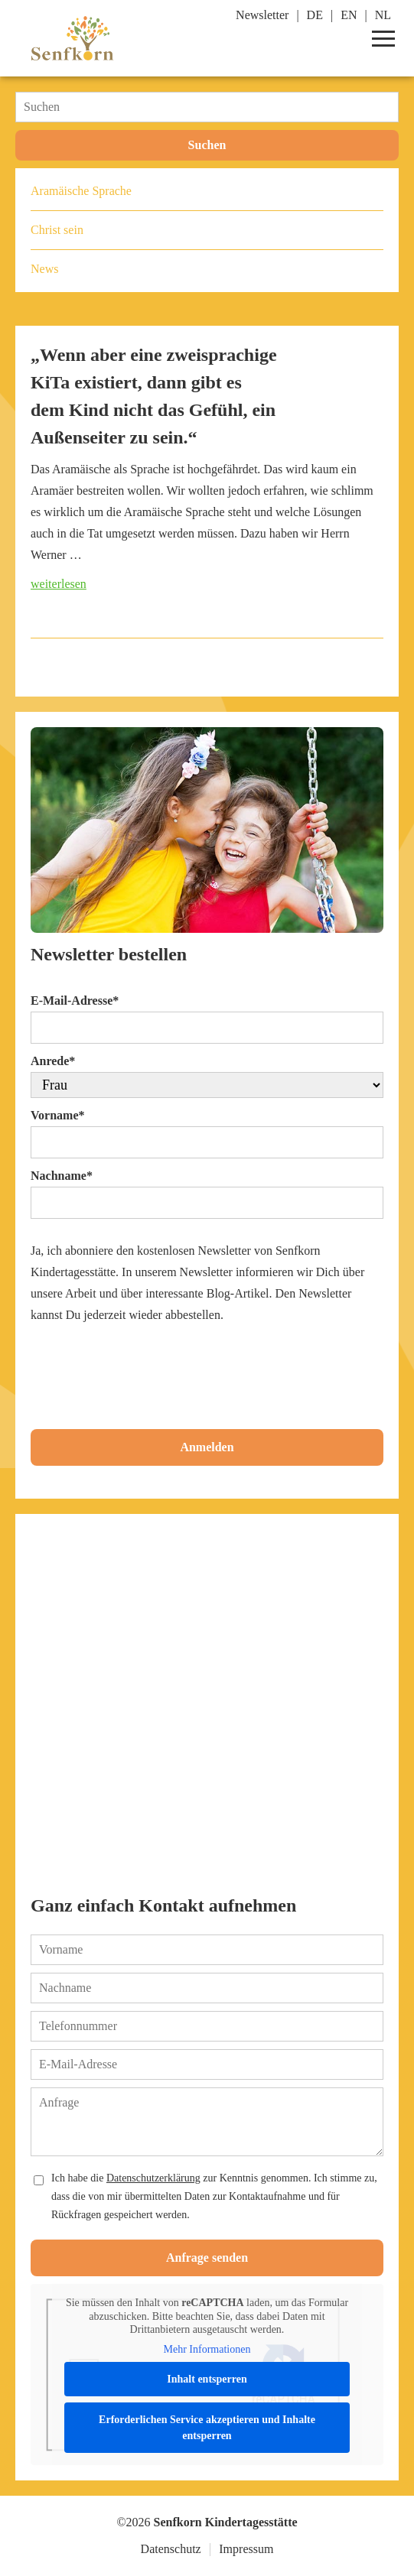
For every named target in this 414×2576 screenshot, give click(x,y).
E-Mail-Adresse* (75, 1000)
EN (349, 14)
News (44, 268)
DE (315, 14)
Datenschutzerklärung (153, 2178)
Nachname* (62, 1175)
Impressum (246, 2548)
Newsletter (262, 14)
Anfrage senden (207, 2257)
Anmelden (206, 1447)
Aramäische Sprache (81, 190)
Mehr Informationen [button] (207, 2348)
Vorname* (58, 1115)
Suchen (207, 144)
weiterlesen (58, 583)
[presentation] (147, 1373)
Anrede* (53, 1060)
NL (383, 14)
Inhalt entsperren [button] (206, 2379)
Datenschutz (171, 2548)
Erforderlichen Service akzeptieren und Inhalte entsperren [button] (207, 2427)
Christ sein (57, 229)
